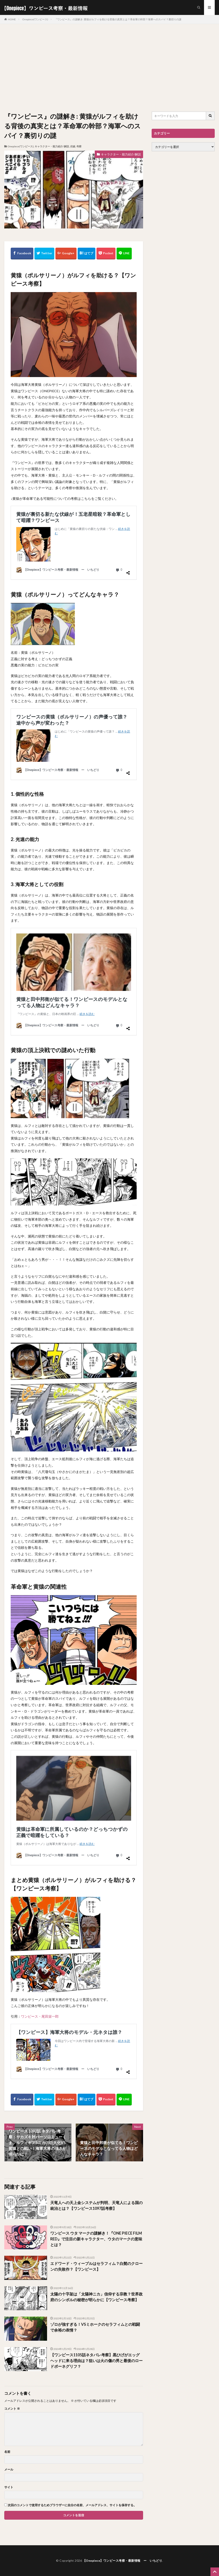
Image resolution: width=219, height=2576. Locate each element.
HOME (12, 19)
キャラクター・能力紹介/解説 (52, 146)
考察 (78, 146)
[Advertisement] (109, 67)
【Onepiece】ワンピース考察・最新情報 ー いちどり (122, 2560)
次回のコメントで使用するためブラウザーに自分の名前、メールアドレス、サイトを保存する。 (72, 2505)
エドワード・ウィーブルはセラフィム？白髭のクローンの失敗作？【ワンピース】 (96, 2266)
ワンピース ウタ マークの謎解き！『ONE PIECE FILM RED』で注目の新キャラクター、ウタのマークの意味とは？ (96, 2239)
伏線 (72, 146)
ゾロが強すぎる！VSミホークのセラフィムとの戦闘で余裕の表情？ (95, 2327)
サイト (8, 2487)
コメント (12, 2408)
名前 (7, 2451)
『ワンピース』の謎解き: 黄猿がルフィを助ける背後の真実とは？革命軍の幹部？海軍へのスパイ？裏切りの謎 (118, 19)
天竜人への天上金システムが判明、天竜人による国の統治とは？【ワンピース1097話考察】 (96, 2205)
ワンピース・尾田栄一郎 (40, 2016)
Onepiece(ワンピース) (35, 19)
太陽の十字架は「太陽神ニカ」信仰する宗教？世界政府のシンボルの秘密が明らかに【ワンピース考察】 (96, 2297)
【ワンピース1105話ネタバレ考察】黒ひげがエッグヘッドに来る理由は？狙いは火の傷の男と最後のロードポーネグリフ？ (96, 2360)
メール (8, 2469)
